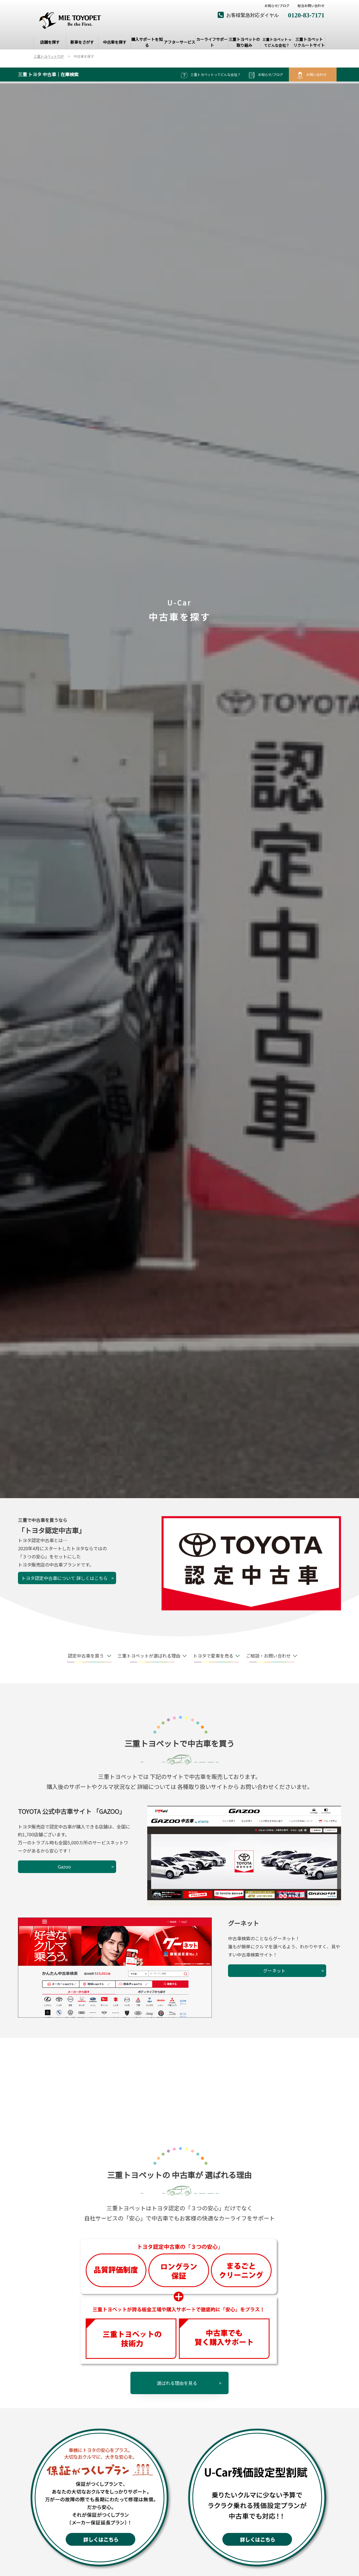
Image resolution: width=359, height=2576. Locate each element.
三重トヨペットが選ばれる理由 (149, 1655)
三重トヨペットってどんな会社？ (211, 75)
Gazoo (64, 1866)
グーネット (274, 1970)
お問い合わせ (311, 75)
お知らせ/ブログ (276, 5)
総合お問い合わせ (311, 5)
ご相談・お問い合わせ (268, 1655)
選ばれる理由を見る (177, 2383)
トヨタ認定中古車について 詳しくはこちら (64, 1578)
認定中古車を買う (86, 1655)
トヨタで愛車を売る (213, 1655)
